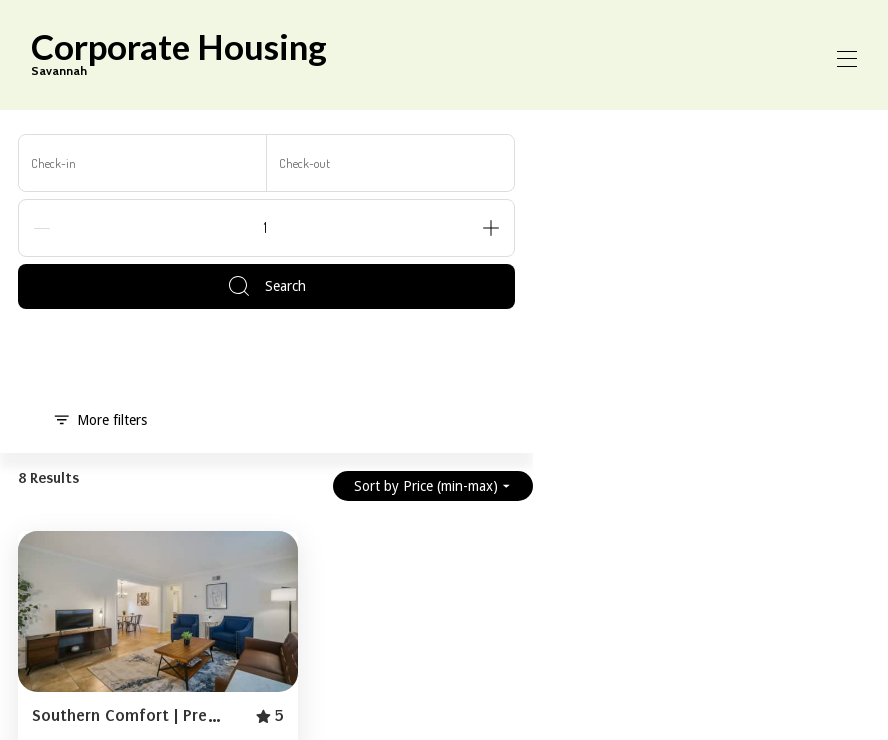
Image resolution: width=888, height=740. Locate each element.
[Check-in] (143, 163)
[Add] (491, 228)
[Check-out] (391, 163)
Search (266, 286)
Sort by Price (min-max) (433, 486)
